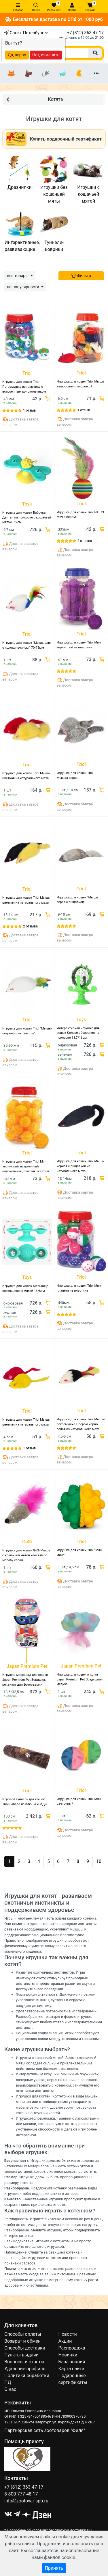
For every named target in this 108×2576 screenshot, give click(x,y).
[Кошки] (11, 73)
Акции (65, 2341)
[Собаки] (28, 73)
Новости (67, 2334)
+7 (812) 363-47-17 (85, 32)
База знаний (71, 2361)
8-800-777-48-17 (21, 2494)
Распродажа (71, 2348)
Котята (34, 99)
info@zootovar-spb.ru (26, 2501)
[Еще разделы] (96, 73)
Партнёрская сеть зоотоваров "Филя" (44, 2430)
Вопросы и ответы (24, 2361)
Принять (54, 2568)
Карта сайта (71, 2368)
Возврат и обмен (22, 2341)
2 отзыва (84, 541)
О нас (10, 2389)
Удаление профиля (25, 2368)
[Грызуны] (45, 73)
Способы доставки (24, 2348)
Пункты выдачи (21, 2355)
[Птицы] (79, 73)
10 (98, 1861)
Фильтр (81, 275)
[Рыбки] (62, 73)
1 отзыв (29, 410)
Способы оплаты (22, 2334)
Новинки (67, 2355)
